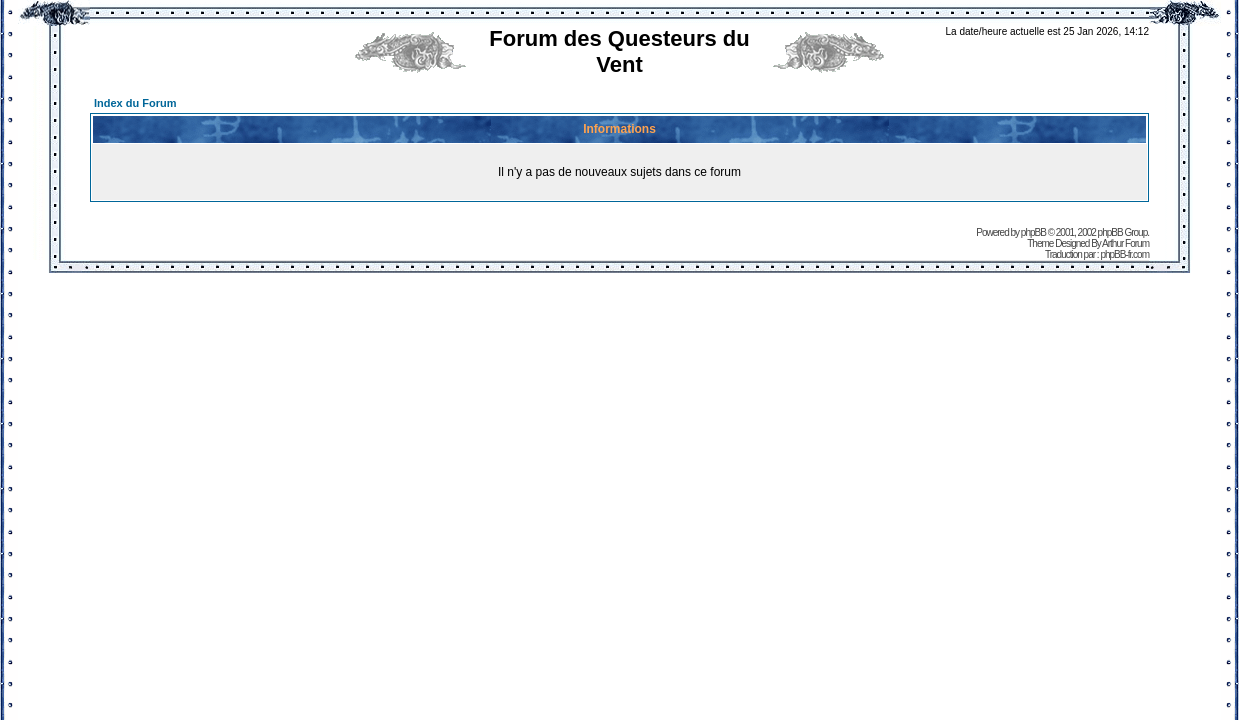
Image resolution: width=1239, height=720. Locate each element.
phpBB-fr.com (1124, 254)
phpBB (1033, 232)
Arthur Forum (1125, 243)
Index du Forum (135, 103)
